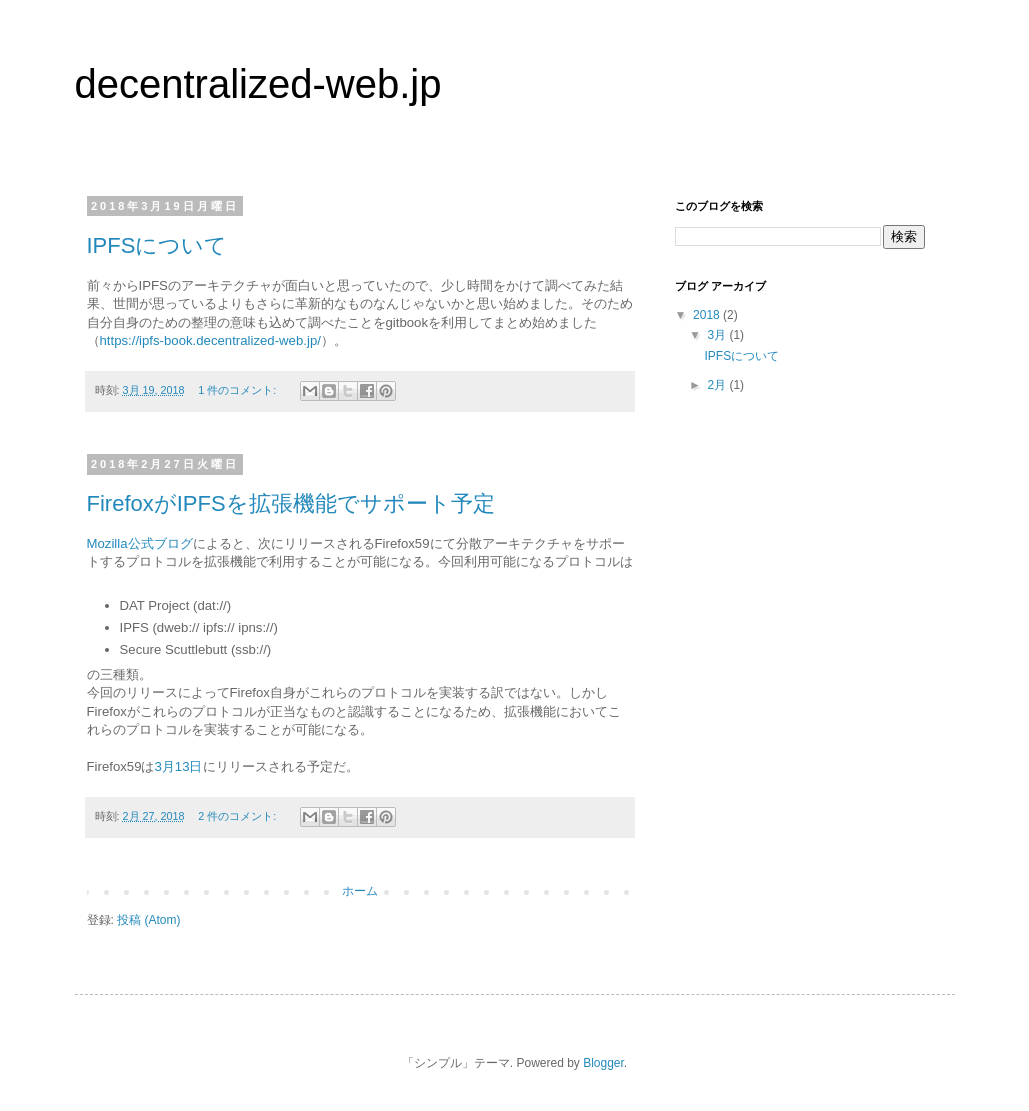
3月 (718, 335)
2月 (718, 385)
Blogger (603, 1063)
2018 (708, 315)
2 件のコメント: (238, 816)
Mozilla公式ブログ (140, 543)
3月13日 (178, 766)
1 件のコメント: (238, 390)
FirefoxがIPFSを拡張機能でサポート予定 (291, 503)
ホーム (360, 891)
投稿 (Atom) (148, 920)
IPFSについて (157, 245)
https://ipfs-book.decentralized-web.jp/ (210, 340)
